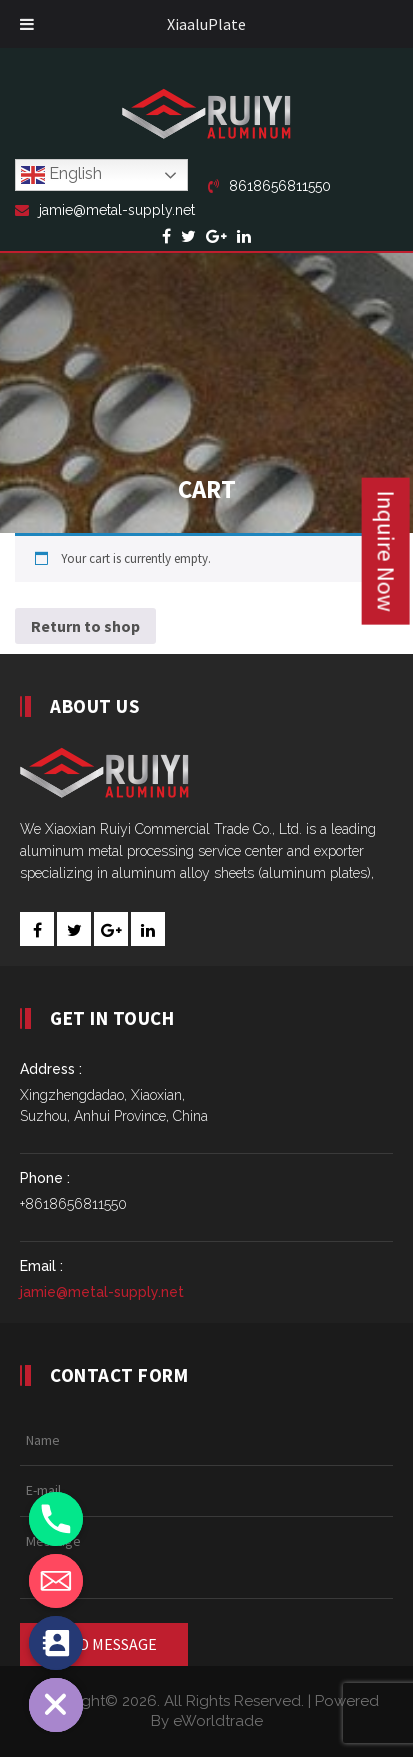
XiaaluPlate (206, 24)
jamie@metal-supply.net (105, 210)
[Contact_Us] (56, 1643)
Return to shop (85, 626)
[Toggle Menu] (27, 24)
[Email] (56, 1581)
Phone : (45, 1178)
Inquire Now (386, 551)
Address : (51, 1069)
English (61, 175)
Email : (41, 1266)
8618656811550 (269, 186)
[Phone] (56, 1519)
